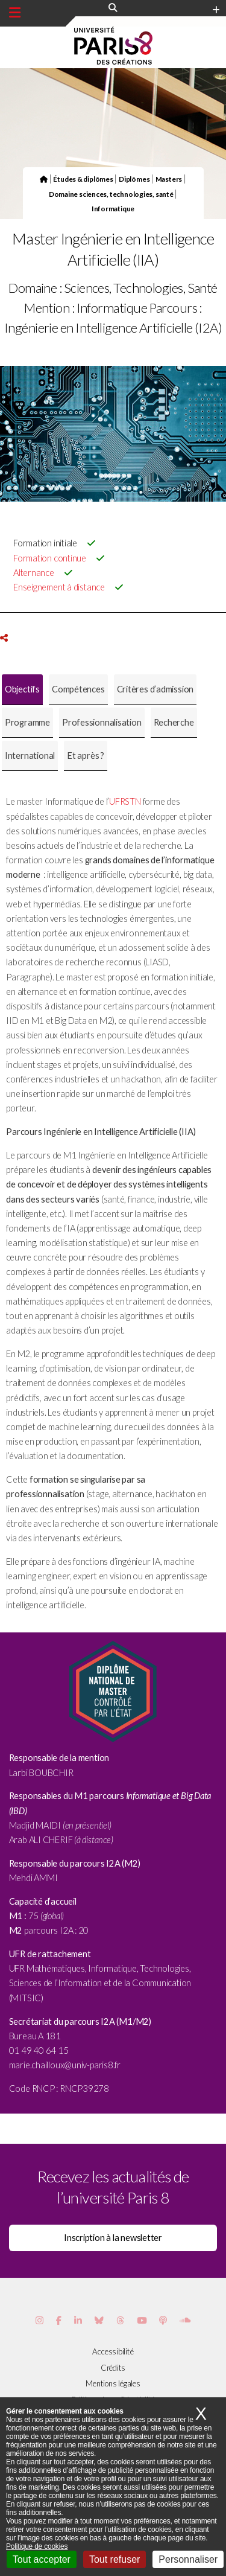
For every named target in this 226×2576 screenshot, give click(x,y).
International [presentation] (30, 755)
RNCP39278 (84, 2088)
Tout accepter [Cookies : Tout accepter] (42, 2559)
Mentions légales (113, 2383)
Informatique (113, 208)
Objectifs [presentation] (22, 689)
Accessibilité (112, 2351)
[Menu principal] (14, 12)
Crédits (113, 2368)
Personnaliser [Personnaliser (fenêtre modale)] (188, 2559)
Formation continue (49, 558)
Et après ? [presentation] (85, 755)
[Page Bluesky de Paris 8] (99, 2320)
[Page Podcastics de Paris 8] (163, 2320)
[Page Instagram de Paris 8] (39, 2320)
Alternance (33, 572)
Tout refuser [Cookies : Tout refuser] (114, 2559)
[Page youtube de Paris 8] (141, 2320)
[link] (65, 2065)
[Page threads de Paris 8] (120, 2320)
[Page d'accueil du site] (44, 178)
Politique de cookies (36, 2546)
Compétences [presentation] (78, 689)
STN (132, 801)
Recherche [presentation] (174, 722)
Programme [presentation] (27, 722)
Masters (168, 178)
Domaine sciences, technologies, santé (111, 194)
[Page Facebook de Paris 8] (58, 2320)
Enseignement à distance (59, 587)
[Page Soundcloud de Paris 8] (185, 2320)
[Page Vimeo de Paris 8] (78, 2320)
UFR (117, 801)
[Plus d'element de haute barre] (216, 10)
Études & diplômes (83, 178)
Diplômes (134, 178)
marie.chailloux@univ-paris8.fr (65, 2065)
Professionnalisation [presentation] (102, 722)
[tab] (22, 689)
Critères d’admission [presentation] (155, 689)
